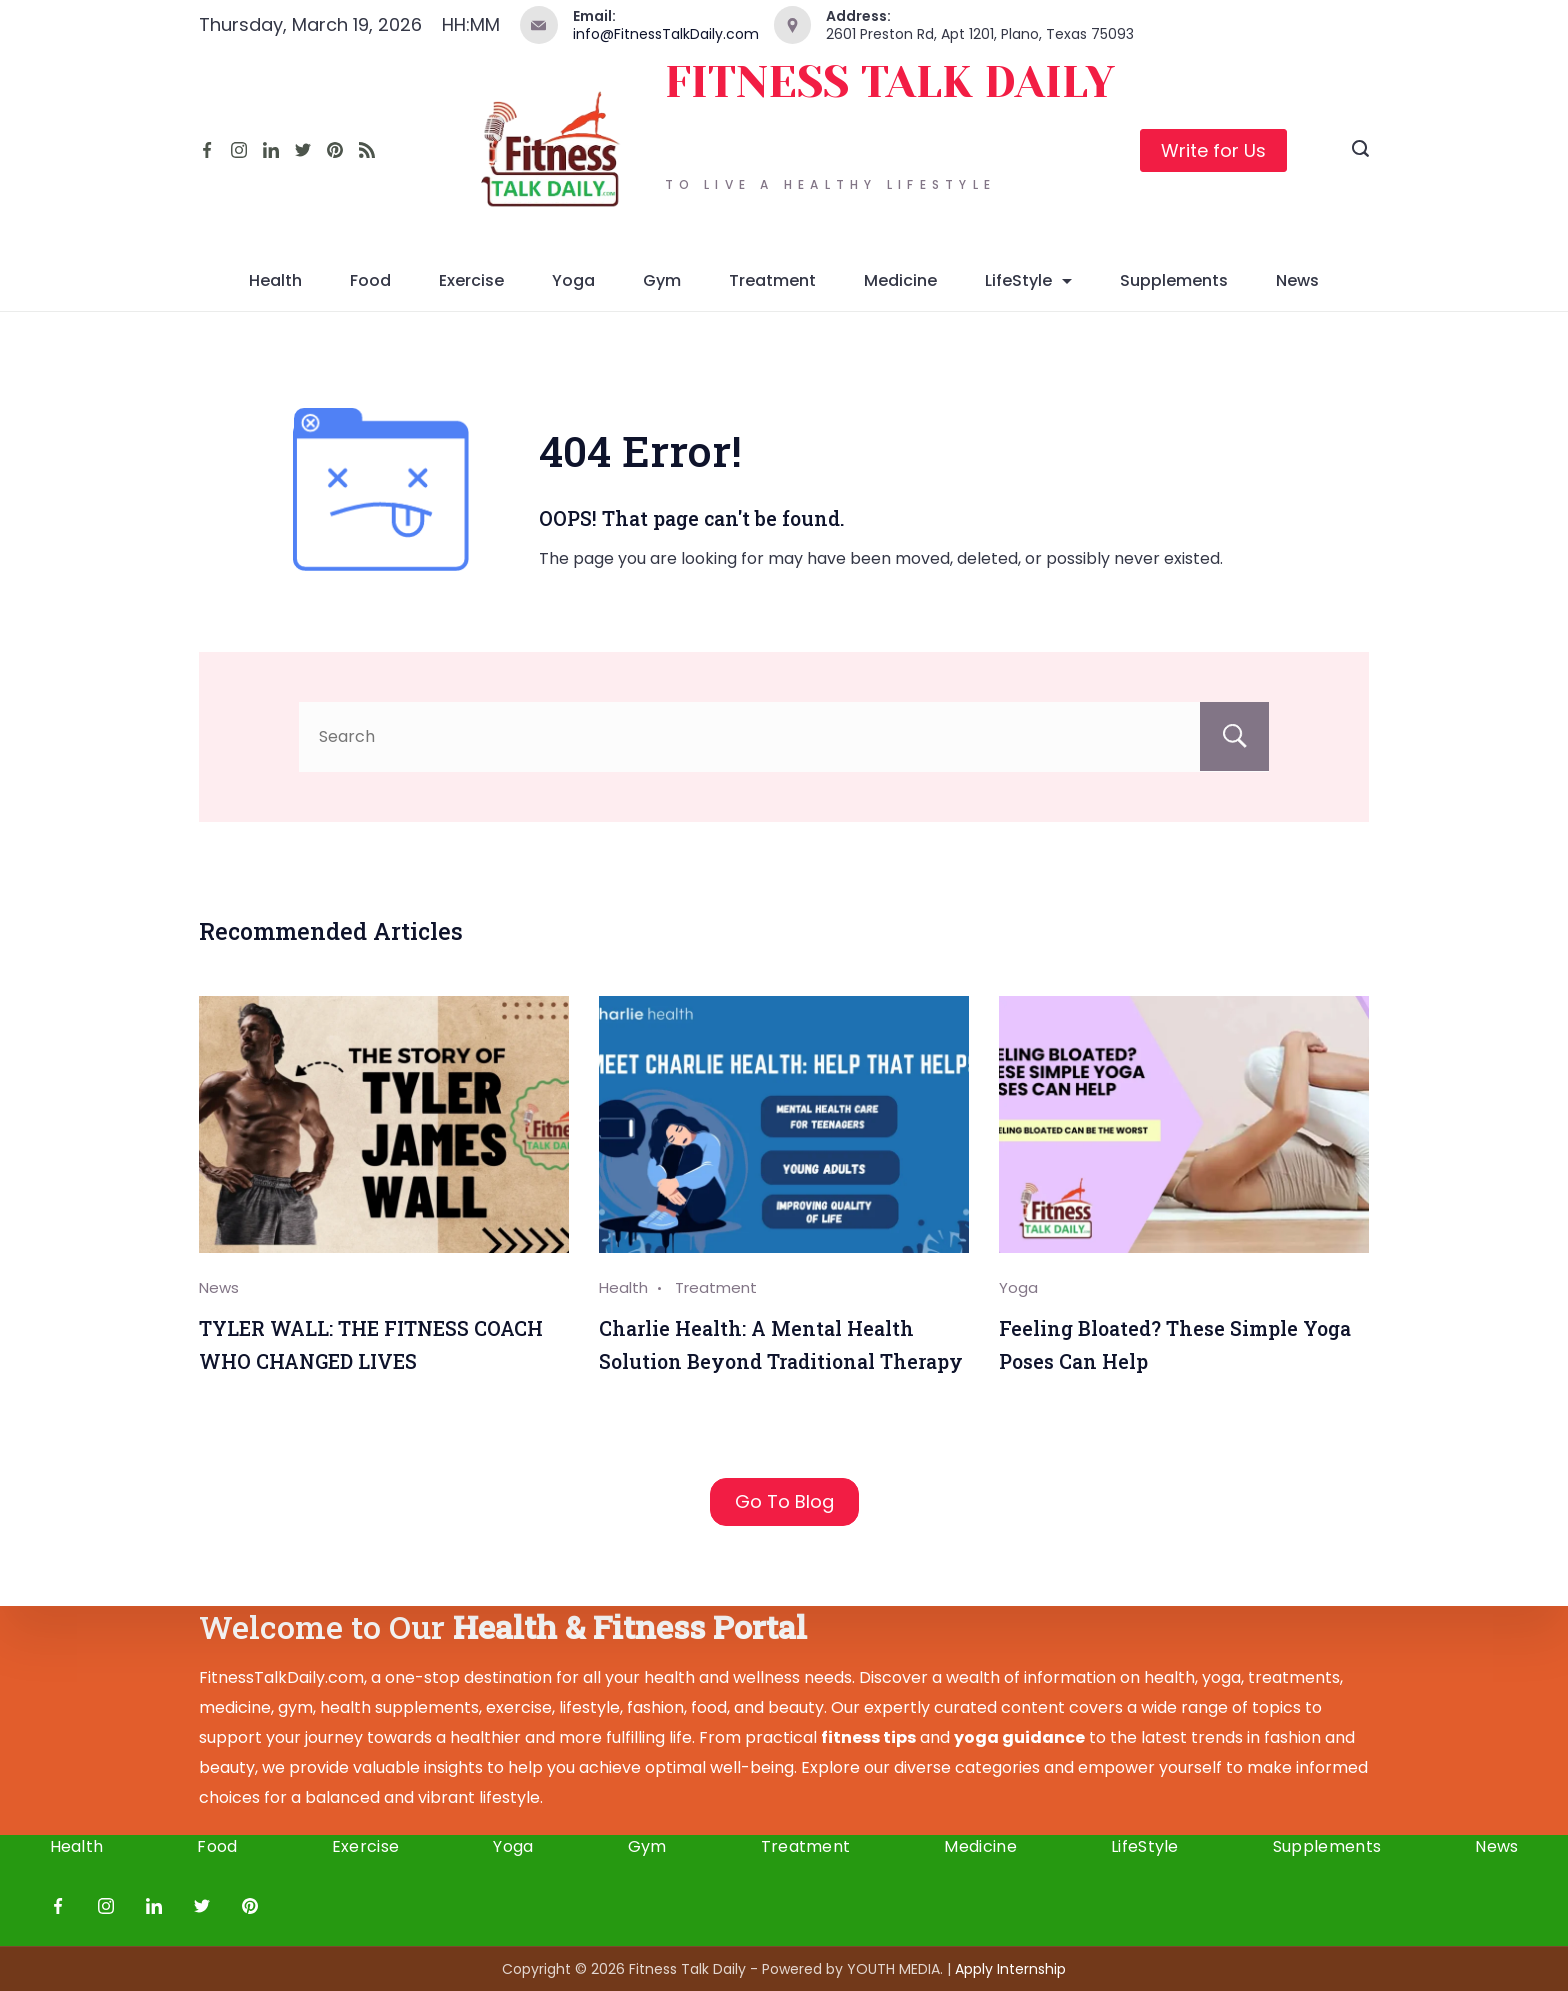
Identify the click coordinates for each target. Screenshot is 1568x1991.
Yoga (573, 280)
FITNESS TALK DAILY (890, 82)
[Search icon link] (1360, 151)
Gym (662, 280)
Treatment (772, 280)
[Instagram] (239, 150)
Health (275, 280)
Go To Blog (784, 1501)
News (1297, 280)
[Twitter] (303, 150)
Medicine (900, 280)
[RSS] (367, 150)
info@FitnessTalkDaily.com (666, 34)
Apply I (1010, 1969)
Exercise (471, 280)
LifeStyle (1028, 280)
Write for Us (1213, 150)
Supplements (1174, 280)
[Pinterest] (335, 150)
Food (370, 280)
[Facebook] (207, 150)
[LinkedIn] (271, 150)
